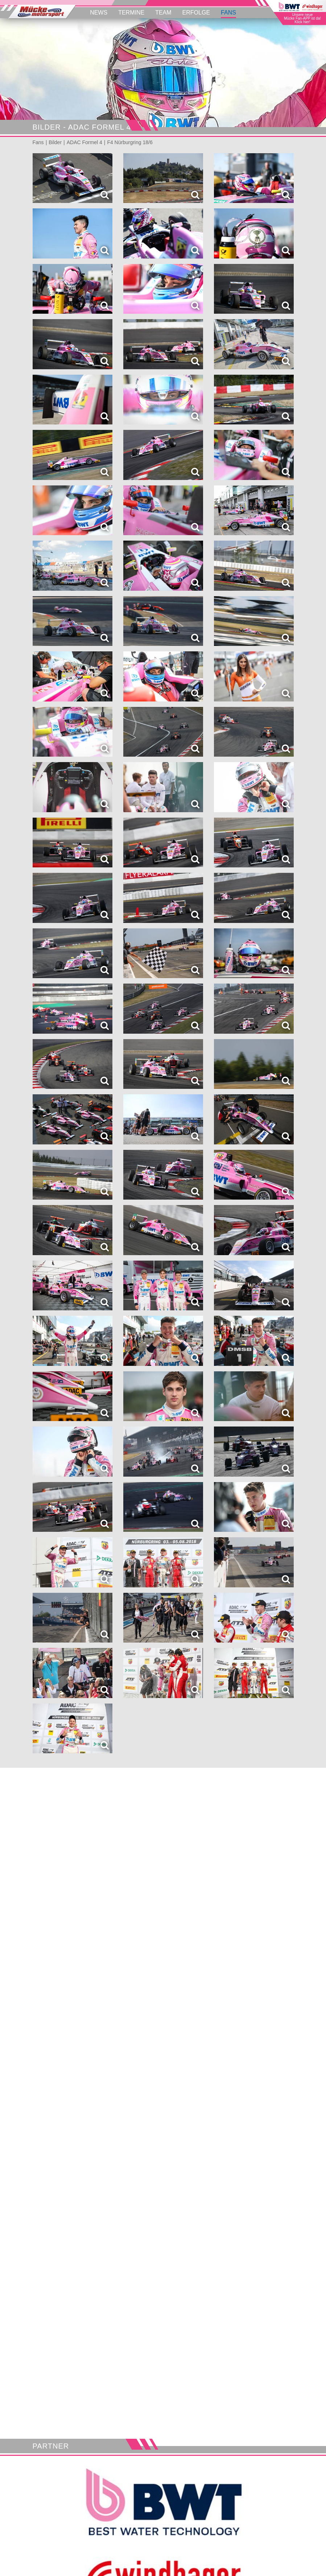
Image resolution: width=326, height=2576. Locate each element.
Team (163, 12)
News (98, 12)
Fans (228, 12)
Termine (131, 12)
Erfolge (196, 12)
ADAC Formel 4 (84, 142)
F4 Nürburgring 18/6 (129, 142)
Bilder (55, 142)
